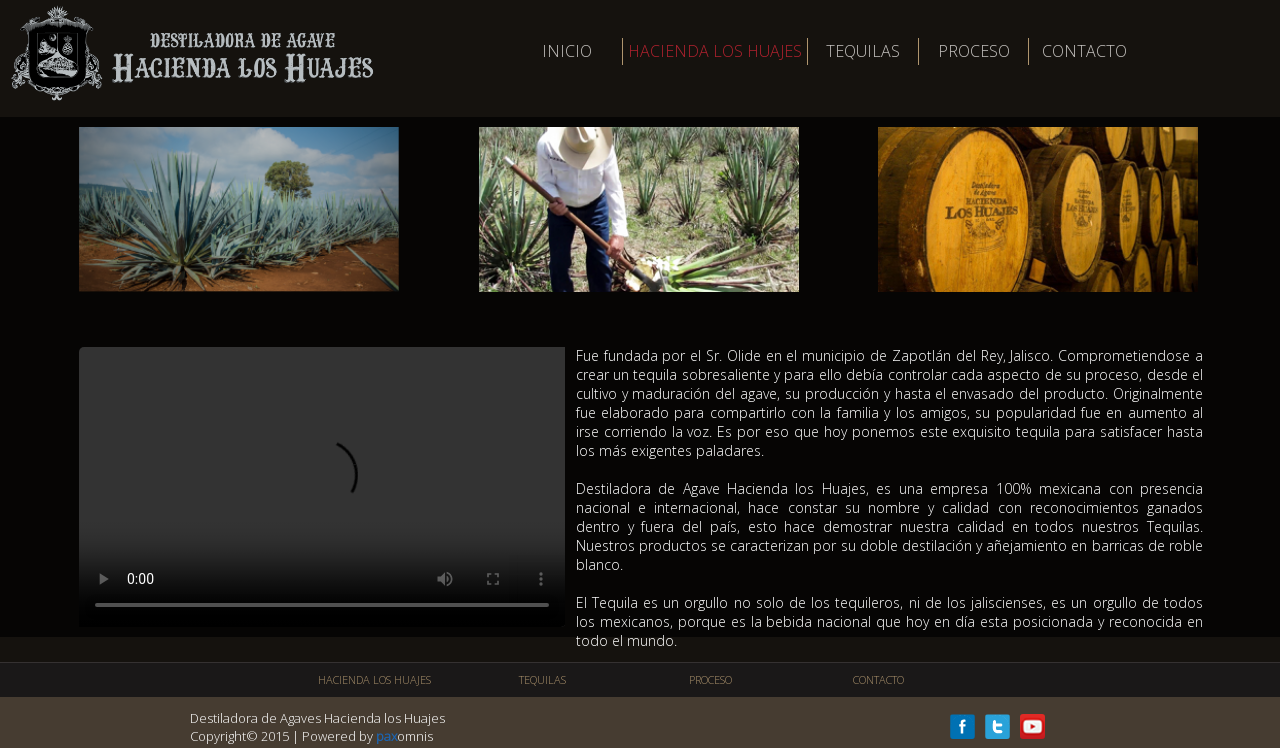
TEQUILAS (863, 51)
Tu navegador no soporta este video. (322, 487)
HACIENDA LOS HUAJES (715, 51)
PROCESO (974, 51)
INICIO (567, 51)
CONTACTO (1084, 51)
